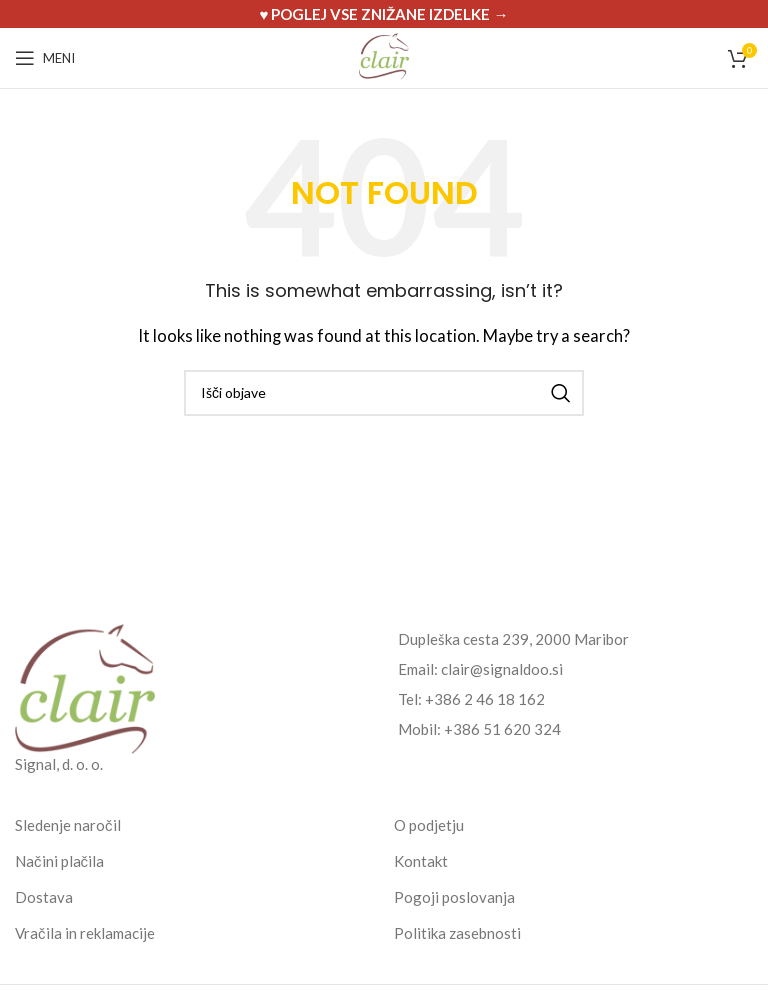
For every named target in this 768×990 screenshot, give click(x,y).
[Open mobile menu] (45, 58)
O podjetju (429, 825)
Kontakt (421, 861)
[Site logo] (384, 56)
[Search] (384, 393)
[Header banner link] (384, 14)
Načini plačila (59, 861)
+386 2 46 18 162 (485, 699)
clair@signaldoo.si (502, 669)
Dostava (44, 897)
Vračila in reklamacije (85, 933)
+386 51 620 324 (502, 729)
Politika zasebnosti (457, 933)
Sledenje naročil (68, 825)
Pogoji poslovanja (454, 897)
